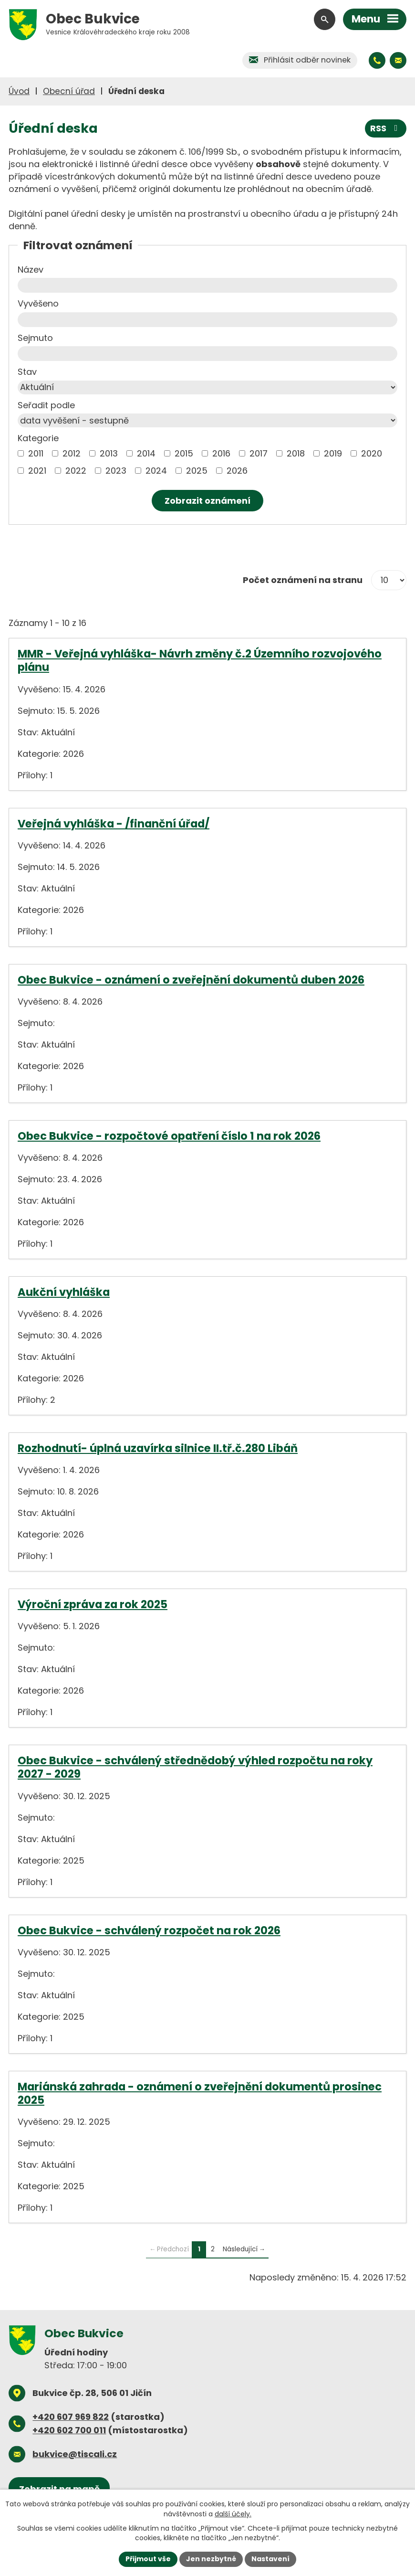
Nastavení (270, 2559)
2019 (333, 453)
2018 (296, 453)
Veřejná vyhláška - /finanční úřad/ (113, 823)
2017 (258, 453)
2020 (371, 453)
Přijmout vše (148, 2559)
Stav (27, 372)
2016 (221, 453)
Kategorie (38, 438)
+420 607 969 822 (70, 2417)
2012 (71, 453)
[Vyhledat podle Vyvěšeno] (207, 319)
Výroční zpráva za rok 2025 (92, 1604)
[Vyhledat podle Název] (207, 285)
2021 (37, 471)
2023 (115, 471)
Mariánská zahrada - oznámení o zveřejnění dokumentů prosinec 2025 (200, 2093)
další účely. (233, 2513)
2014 (146, 453)
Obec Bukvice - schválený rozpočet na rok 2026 (149, 1930)
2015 (184, 453)
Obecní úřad (69, 91)
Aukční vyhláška (64, 1292)
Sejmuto (35, 338)
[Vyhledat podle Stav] (207, 387)
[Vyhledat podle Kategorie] (21, 453)
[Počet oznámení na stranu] (388, 580)
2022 (75, 471)
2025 (197, 471)
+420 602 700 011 (69, 2430)
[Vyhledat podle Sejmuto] (207, 353)
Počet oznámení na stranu (303, 580)
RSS (386, 128)
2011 (35, 453)
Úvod (19, 91)
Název (30, 270)
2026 (237, 471)
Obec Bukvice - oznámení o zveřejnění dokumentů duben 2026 (191, 979)
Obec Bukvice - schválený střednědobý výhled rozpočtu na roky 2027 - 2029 (195, 1767)
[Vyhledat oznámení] (207, 500)
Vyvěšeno (38, 303)
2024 (156, 471)
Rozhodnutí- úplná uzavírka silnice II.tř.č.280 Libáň (158, 1448)
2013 (109, 453)
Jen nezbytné (211, 2559)
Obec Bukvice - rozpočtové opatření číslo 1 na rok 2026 (169, 1136)
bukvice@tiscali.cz (74, 2454)
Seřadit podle (46, 405)
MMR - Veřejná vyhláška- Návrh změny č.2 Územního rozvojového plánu (200, 660)
